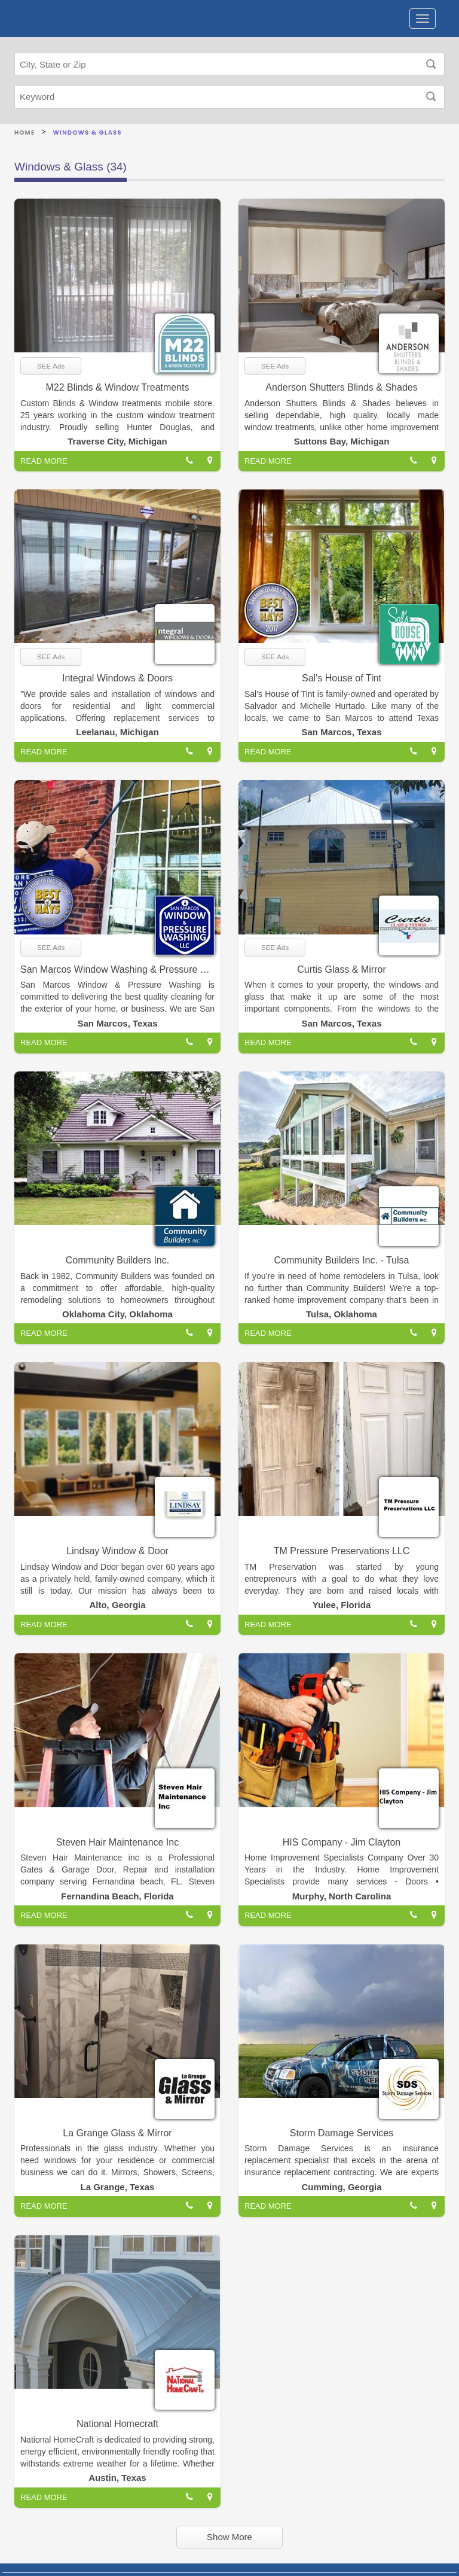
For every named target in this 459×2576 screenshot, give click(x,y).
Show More (229, 2537)
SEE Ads (51, 366)
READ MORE (44, 460)
